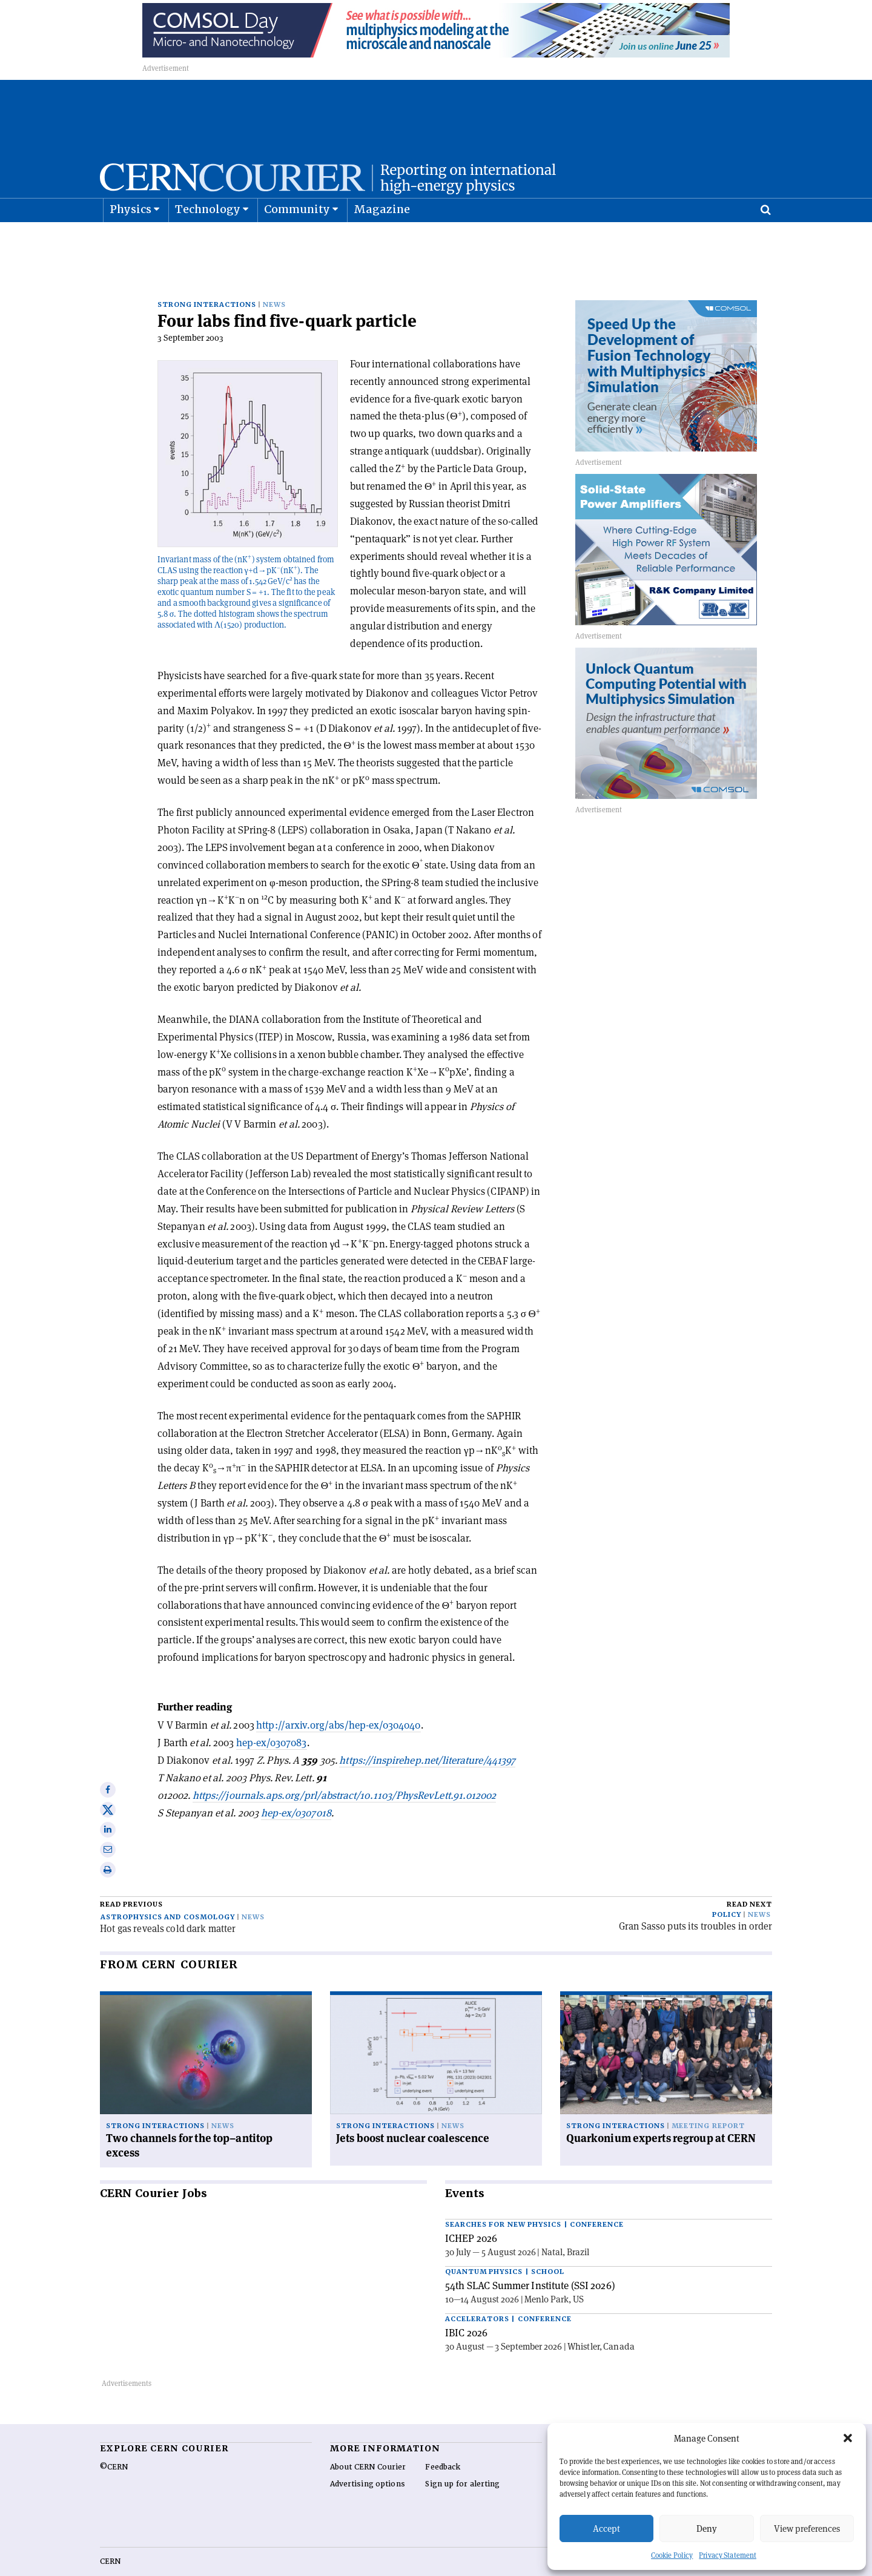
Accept (606, 2528)
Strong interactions (206, 278)
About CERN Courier (368, 2440)
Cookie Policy (672, 2555)
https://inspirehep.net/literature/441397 (427, 1733)
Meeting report (708, 2099)
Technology (208, 239)
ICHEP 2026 (471, 2211)
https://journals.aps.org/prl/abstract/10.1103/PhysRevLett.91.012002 (344, 1768)
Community (297, 239)
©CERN (114, 2440)
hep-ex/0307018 (296, 1786)
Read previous (131, 1877)
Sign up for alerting (462, 2457)
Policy (726, 1888)
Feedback (442, 2440)
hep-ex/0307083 (271, 1716)
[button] (848, 2438)
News (274, 278)
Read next (749, 1877)
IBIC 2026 (466, 2306)
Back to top (436, 2565)
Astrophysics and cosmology (168, 1890)
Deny (706, 2528)
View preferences (807, 2528)
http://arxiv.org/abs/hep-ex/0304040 (338, 1698)
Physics (130, 239)
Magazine (382, 239)
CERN (110, 2535)
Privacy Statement (727, 2555)
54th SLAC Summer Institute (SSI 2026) (530, 2259)
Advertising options (367, 2457)
